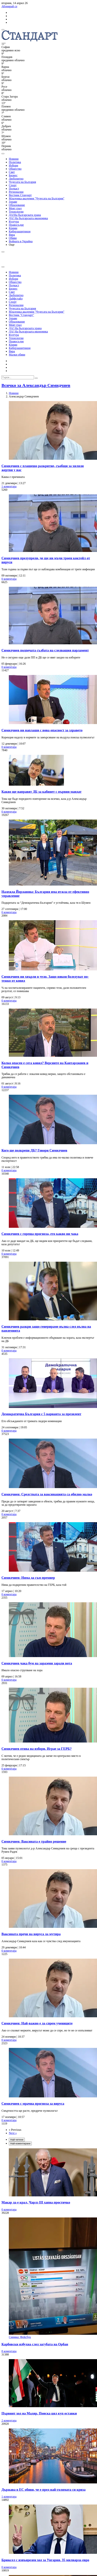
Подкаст (14, 188)
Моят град (15, 208)
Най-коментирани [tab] (20, 2143)
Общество (15, 168)
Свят (12, 172)
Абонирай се (9, 6)
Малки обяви (17, 354)
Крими (13, 228)
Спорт (13, 185)
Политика (15, 162)
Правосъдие (16, 224)
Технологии (16, 211)
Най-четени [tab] (16, 2139)
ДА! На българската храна (25, 328)
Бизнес (13, 175)
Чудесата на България (22, 181)
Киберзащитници (19, 231)
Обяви (13, 238)
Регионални (16, 191)
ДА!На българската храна (25, 214)
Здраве (13, 201)
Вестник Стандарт (20, 195)
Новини (14, 158)
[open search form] (2, 153)
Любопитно (16, 178)
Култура (14, 221)
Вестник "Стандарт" (21, 315)
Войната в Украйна (21, 241)
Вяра (12, 234)
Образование (17, 205)
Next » (13, 2133)
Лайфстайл (16, 298)
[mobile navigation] (2, 29)
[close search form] (2, 266)
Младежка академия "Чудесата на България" (36, 198)
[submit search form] (36, 378)
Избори (13, 165)
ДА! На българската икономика (28, 218)
